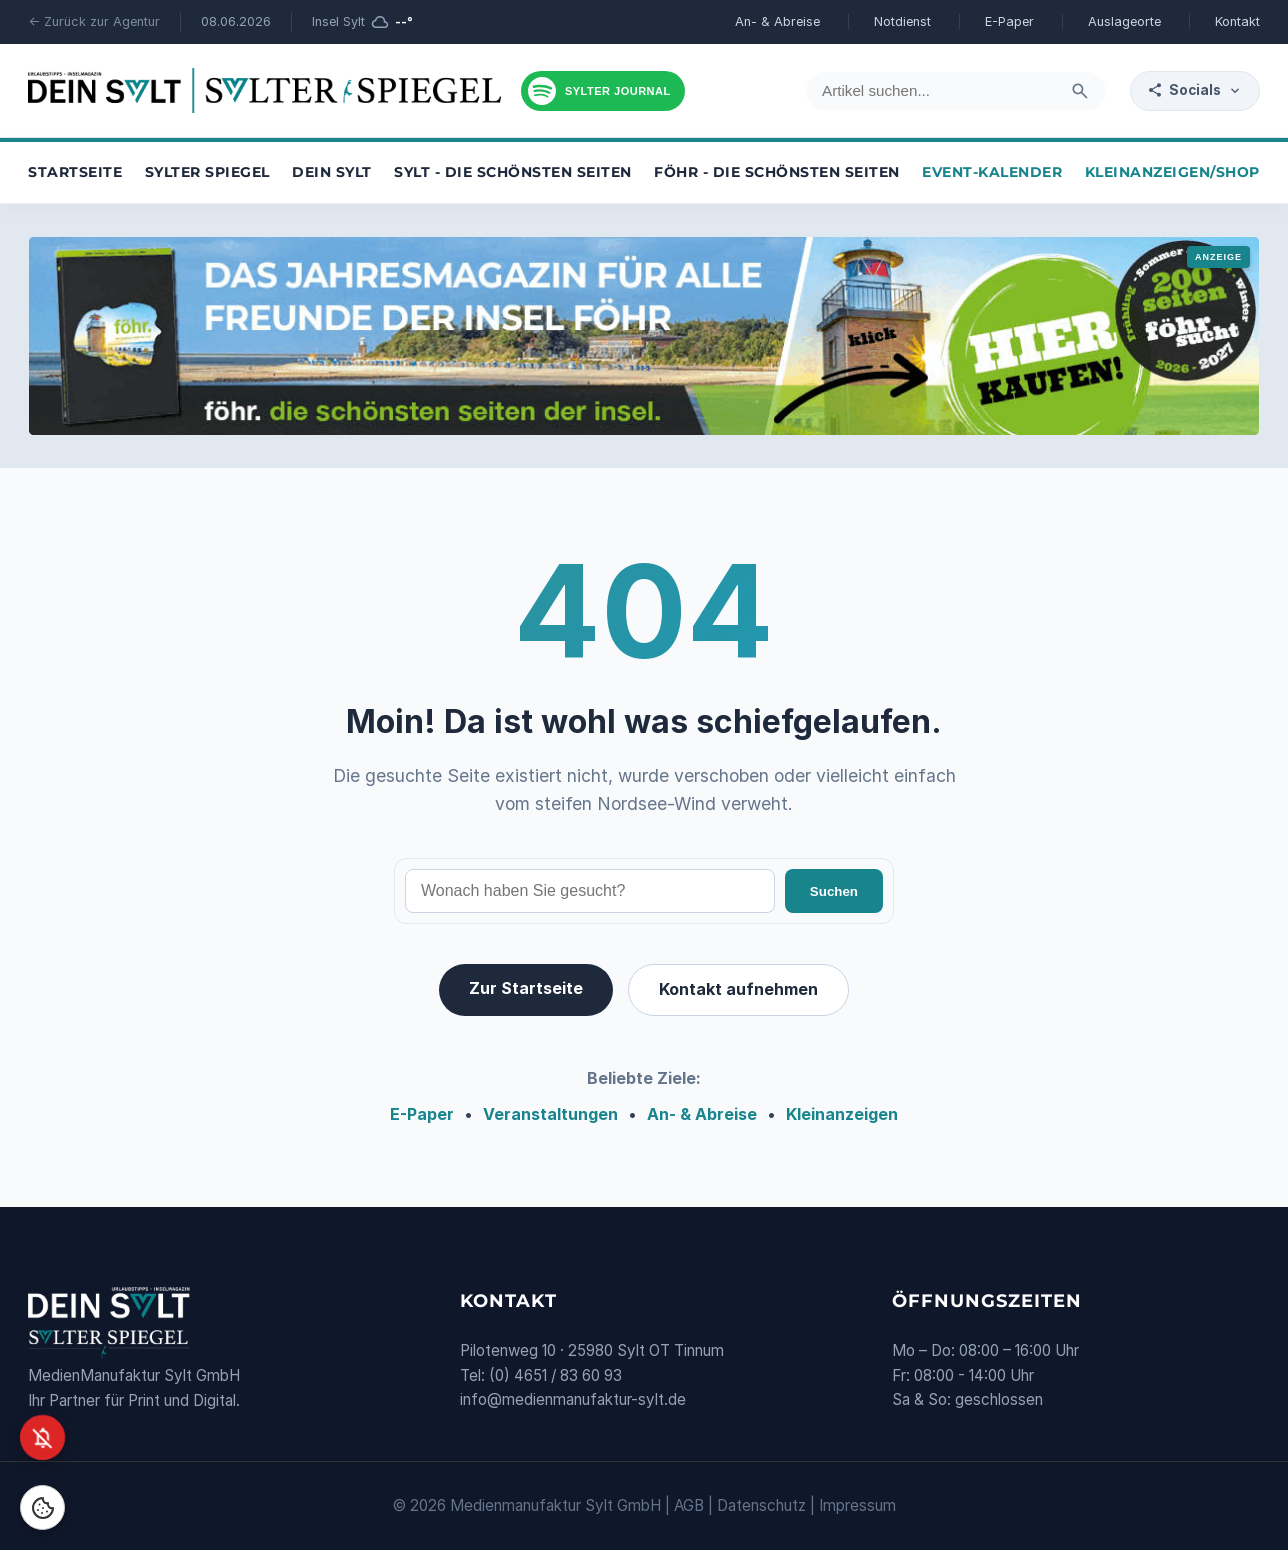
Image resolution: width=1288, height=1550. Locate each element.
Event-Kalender (992, 172)
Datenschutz (761, 1505)
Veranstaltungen (550, 1114)
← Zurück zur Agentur (94, 21)
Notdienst (902, 21)
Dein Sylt (332, 172)
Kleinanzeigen (842, 1114)
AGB (689, 1505)
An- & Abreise (777, 21)
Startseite (75, 172)
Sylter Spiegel (207, 172)
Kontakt (1237, 21)
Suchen (834, 891)
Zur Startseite (526, 988)
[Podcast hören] (603, 91)
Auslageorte (1124, 21)
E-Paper (1009, 21)
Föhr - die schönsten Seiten (777, 172)
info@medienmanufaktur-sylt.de (573, 1399)
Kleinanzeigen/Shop (1172, 172)
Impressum (857, 1505)
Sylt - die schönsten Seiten (513, 172)
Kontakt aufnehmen (738, 989)
